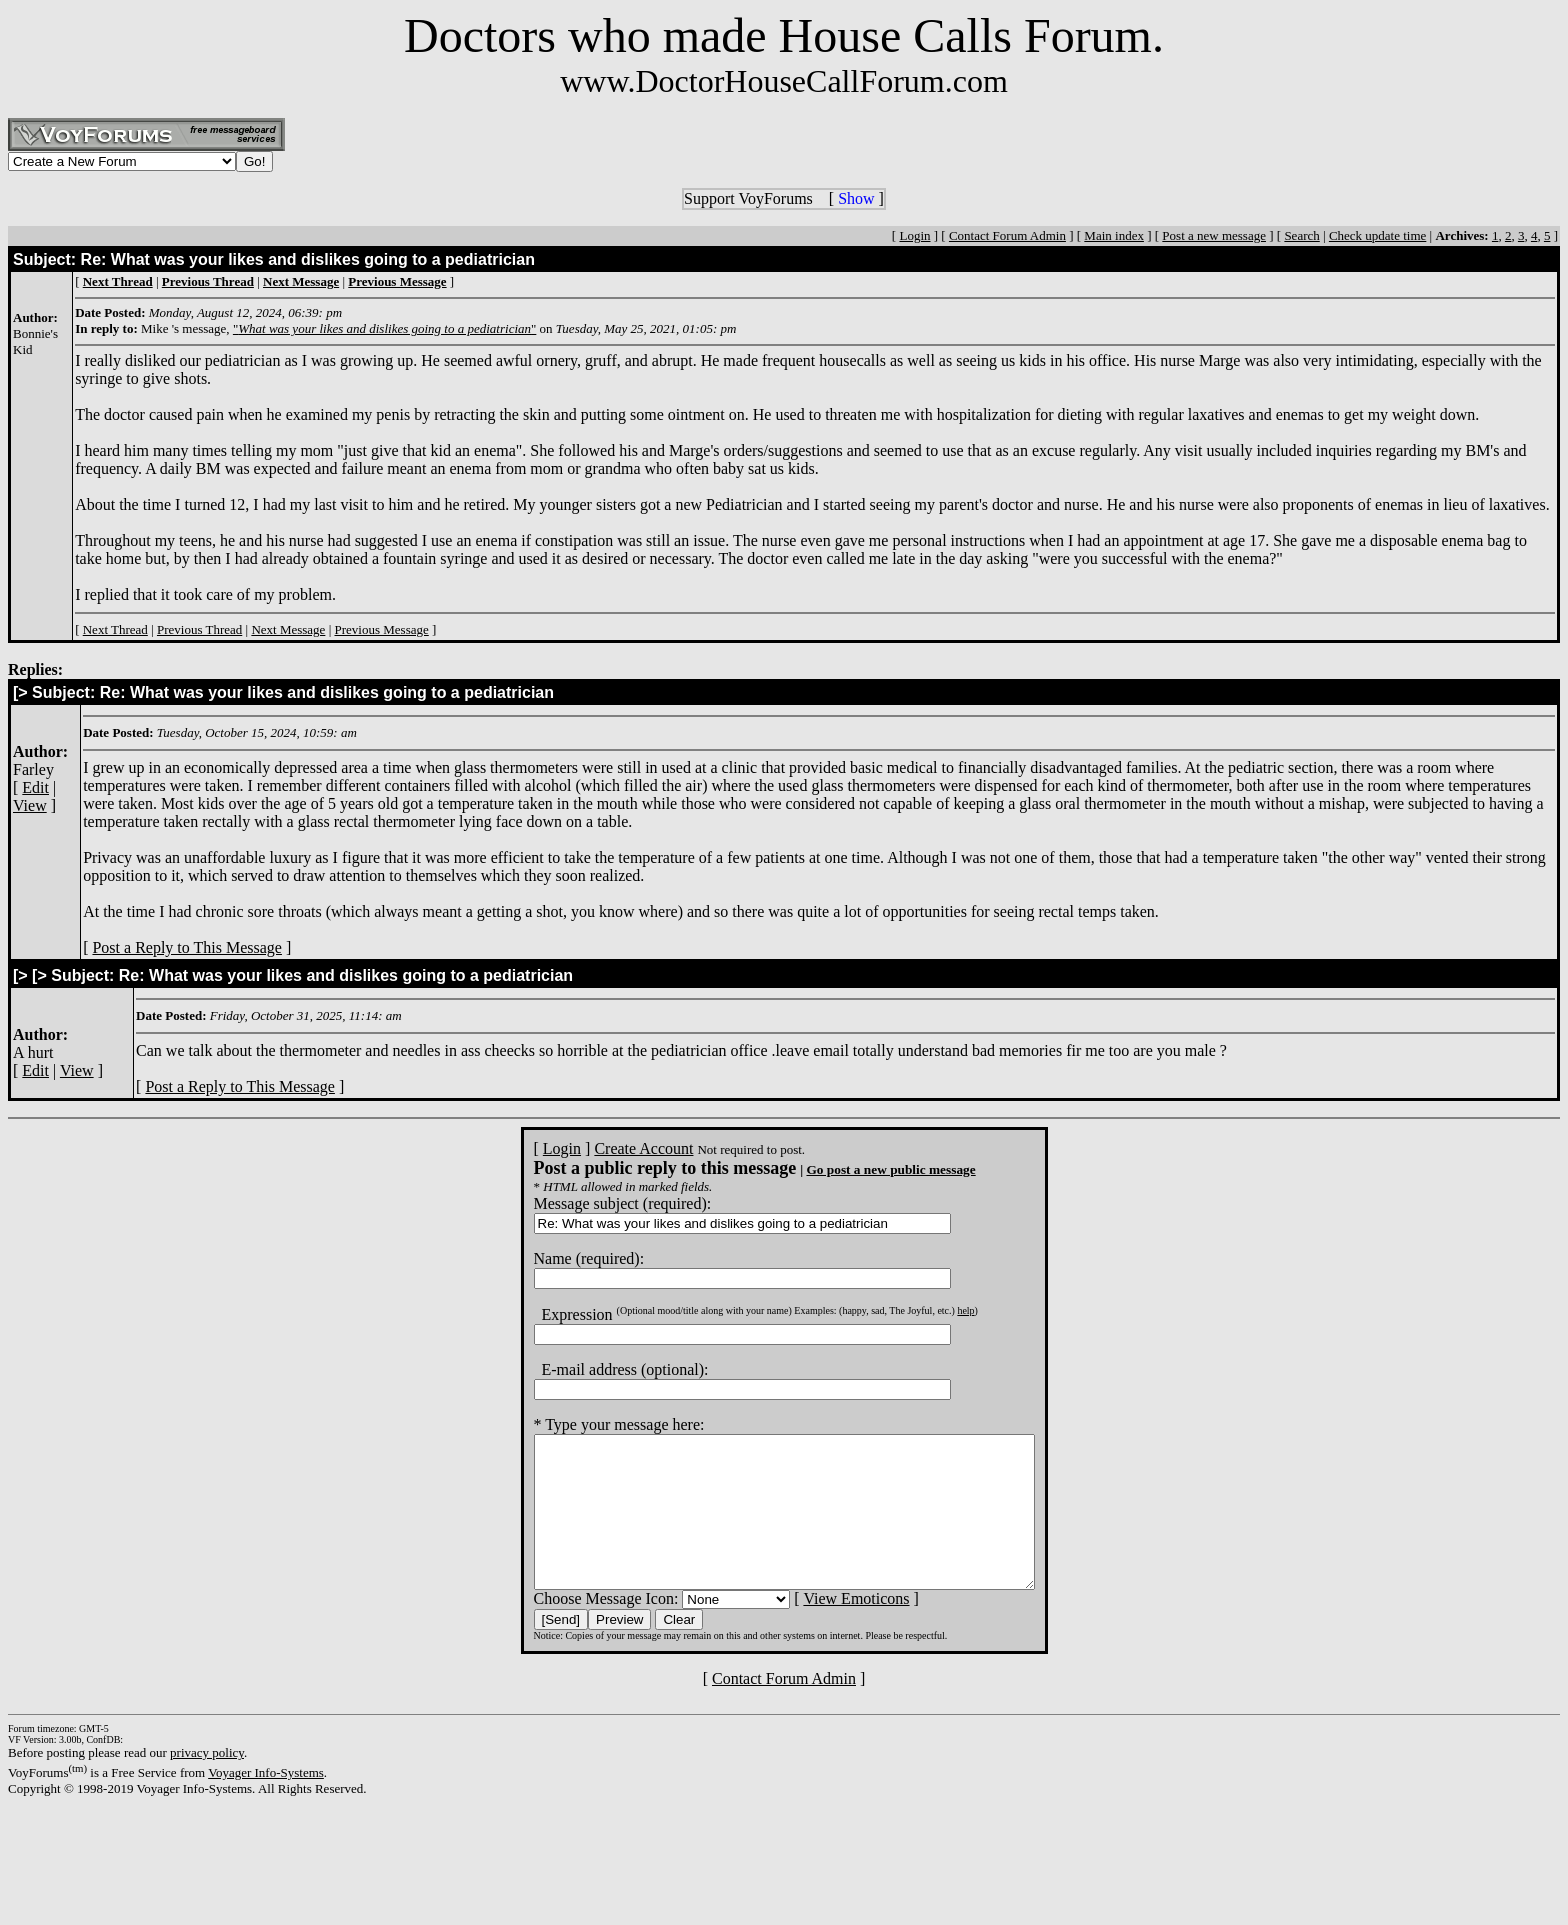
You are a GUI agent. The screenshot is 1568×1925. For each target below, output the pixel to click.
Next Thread (115, 629)
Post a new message (1214, 235)
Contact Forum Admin (1007, 235)
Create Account (613, 1148)
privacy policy (207, 1782)
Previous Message (382, 629)
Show (856, 198)
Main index (1114, 235)
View (30, 805)
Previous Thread (199, 629)
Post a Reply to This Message (186, 947)
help (935, 1310)
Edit (35, 787)
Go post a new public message (860, 1169)
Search (1301, 235)
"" (384, 328)
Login (914, 235)
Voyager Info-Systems (266, 1802)
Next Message (288, 629)
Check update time (1377, 235)
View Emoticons (826, 1628)
